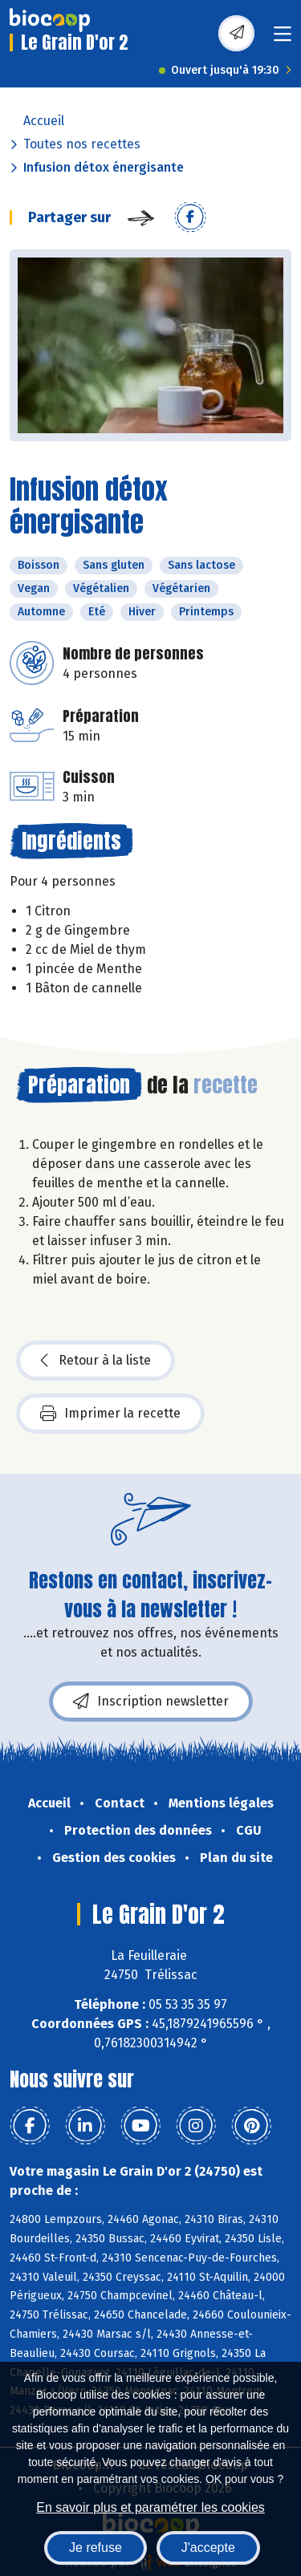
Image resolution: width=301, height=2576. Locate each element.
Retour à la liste (95, 1361)
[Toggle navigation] (282, 39)
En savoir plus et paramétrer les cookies (150, 2507)
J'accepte (208, 2547)
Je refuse (95, 2547)
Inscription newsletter (151, 1702)
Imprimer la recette (110, 1414)
